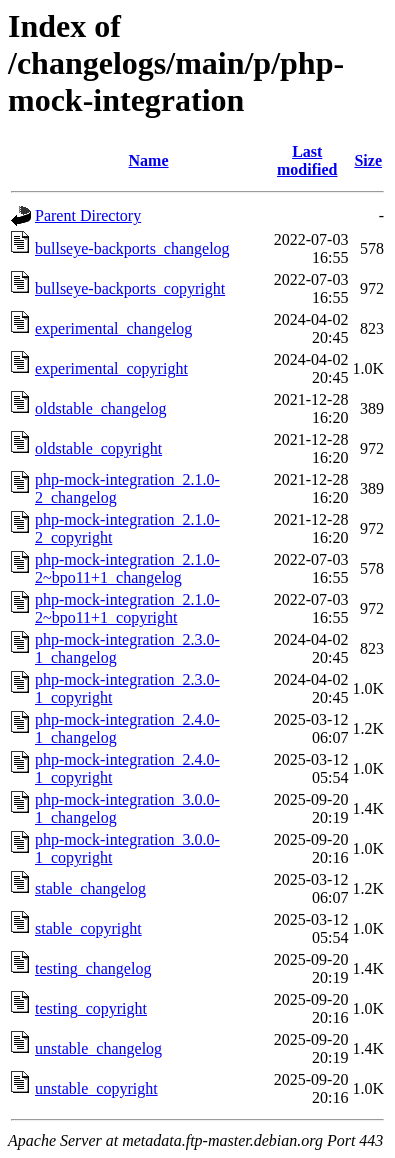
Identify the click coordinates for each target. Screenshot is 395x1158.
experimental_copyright (111, 368)
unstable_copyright (96, 1088)
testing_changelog (93, 968)
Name (149, 160)
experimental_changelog (113, 328)
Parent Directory (88, 215)
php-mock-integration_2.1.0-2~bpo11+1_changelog (127, 568)
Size (368, 160)
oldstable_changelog (101, 408)
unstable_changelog (98, 1048)
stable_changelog (90, 888)
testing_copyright (91, 1008)
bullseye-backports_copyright (130, 288)
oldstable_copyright (98, 448)
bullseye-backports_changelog (132, 248)
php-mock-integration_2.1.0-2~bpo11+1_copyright (127, 608)
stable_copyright (88, 928)
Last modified (307, 160)
